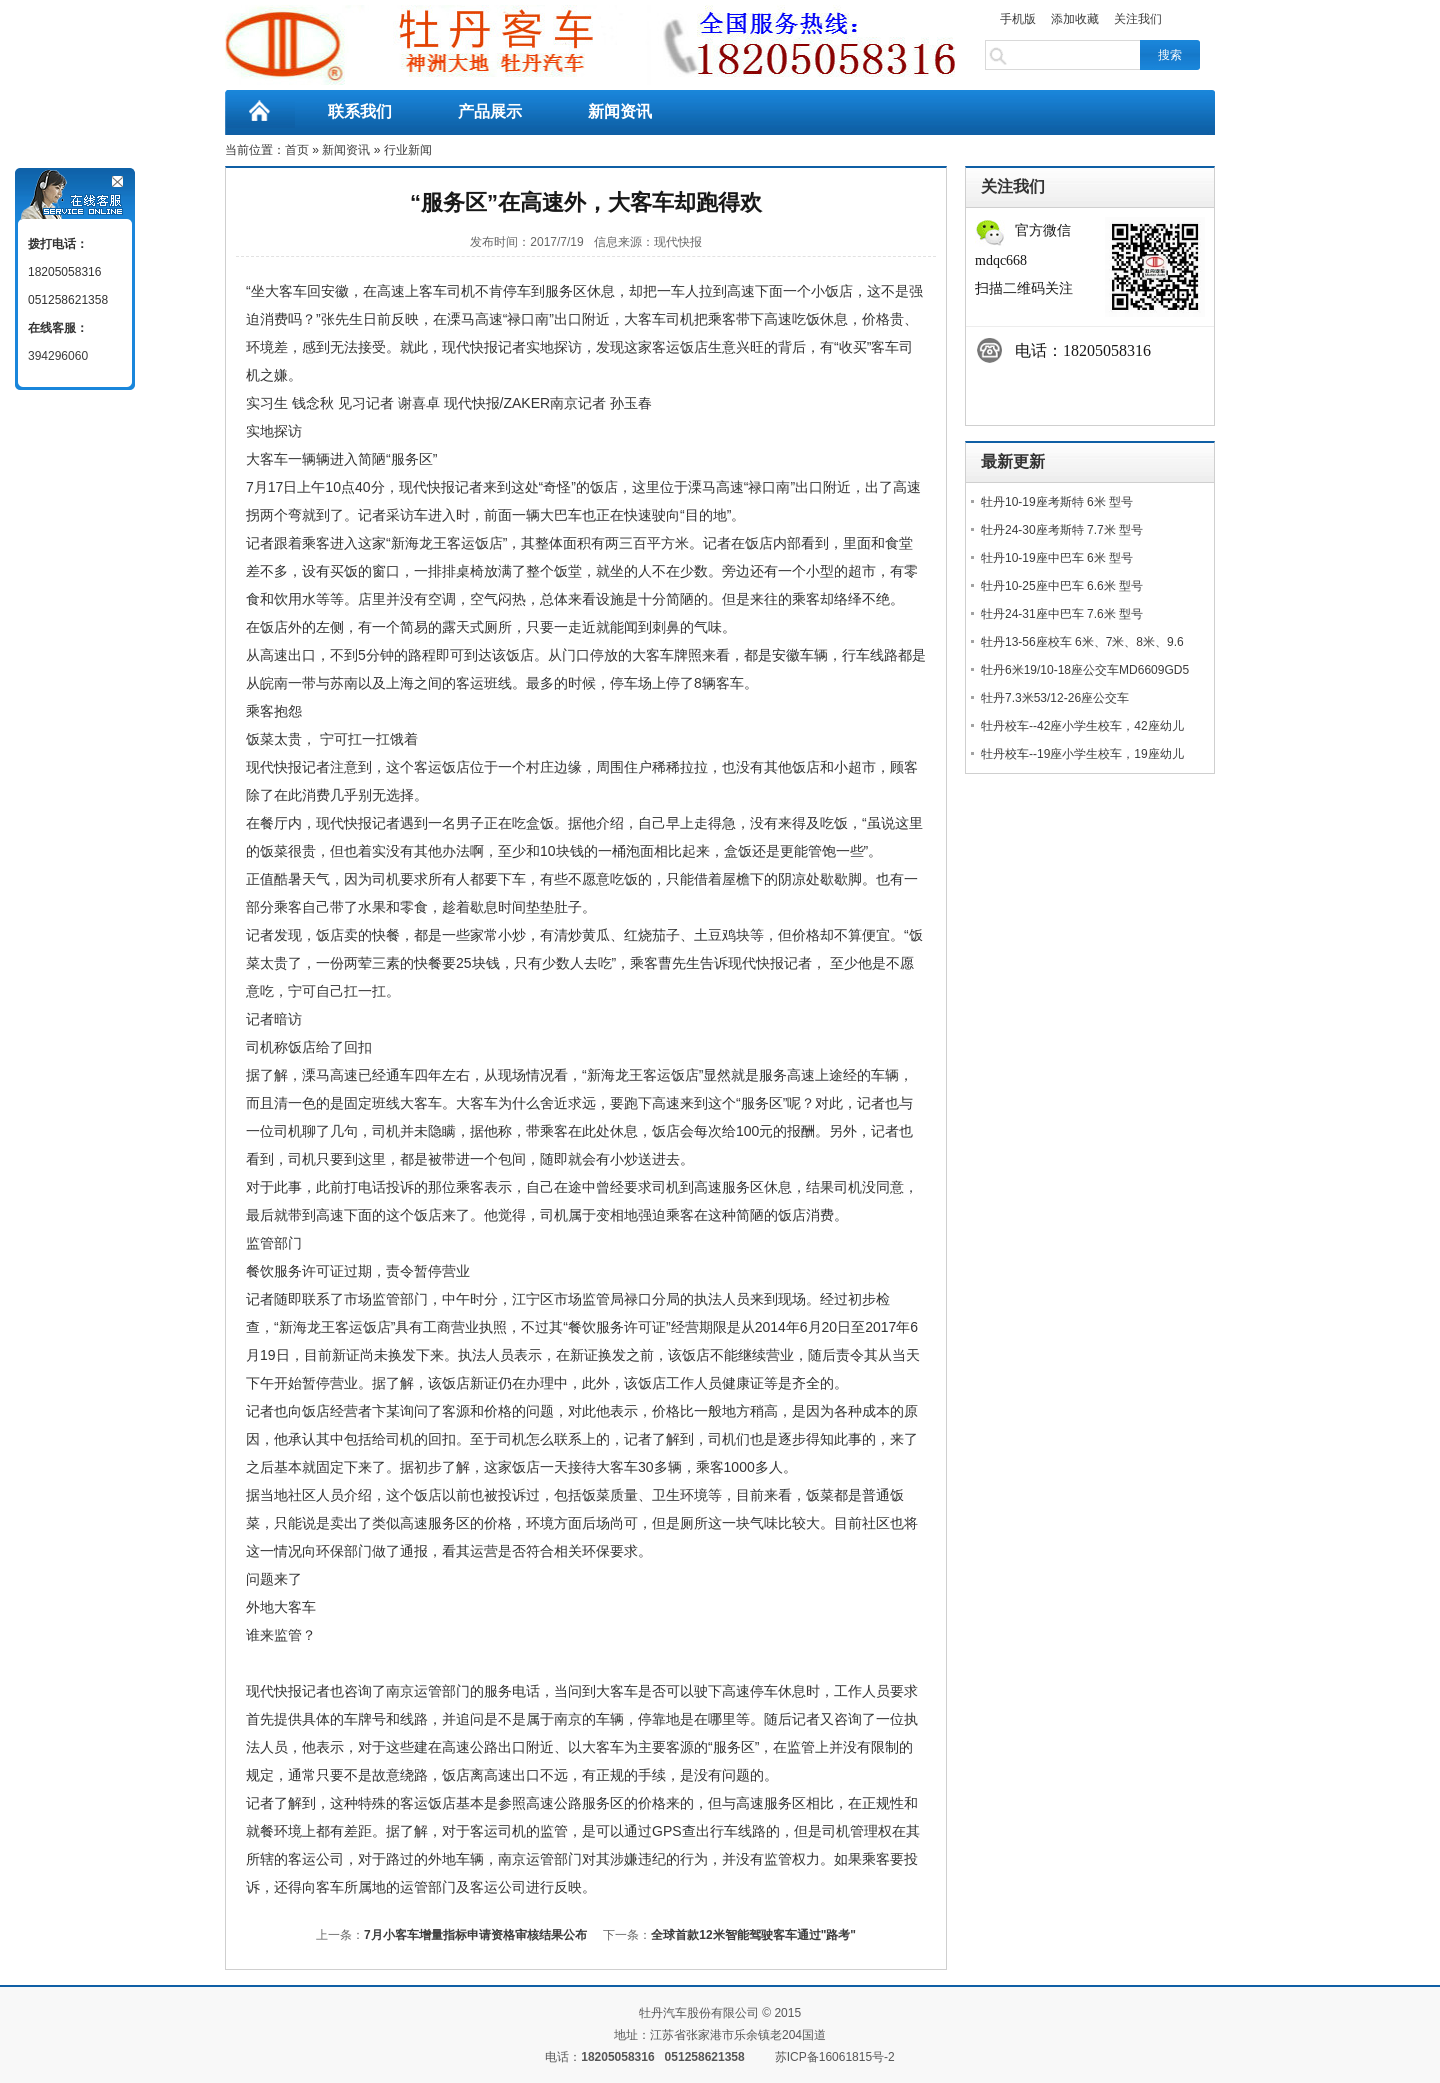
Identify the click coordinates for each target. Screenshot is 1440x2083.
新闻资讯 (620, 111)
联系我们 (360, 111)
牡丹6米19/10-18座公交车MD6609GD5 (1085, 670)
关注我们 (1138, 19)
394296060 (58, 356)
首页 (297, 150)
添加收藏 (1075, 19)
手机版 (1018, 19)
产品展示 (490, 111)
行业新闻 (408, 150)
